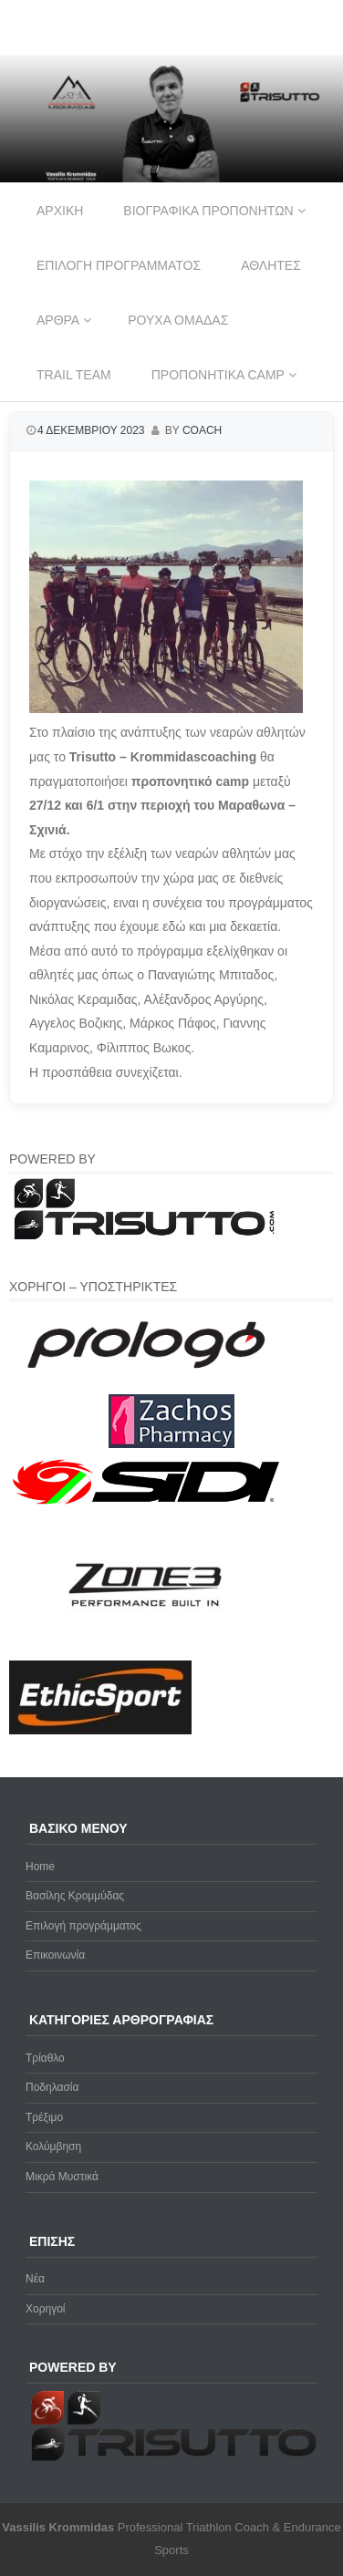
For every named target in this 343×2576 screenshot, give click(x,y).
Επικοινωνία (55, 1955)
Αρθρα (57, 320)
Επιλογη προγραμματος (118, 265)
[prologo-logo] (146, 1383)
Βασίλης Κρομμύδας (75, 1895)
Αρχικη (59, 210)
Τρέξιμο (44, 2117)
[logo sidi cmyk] (147, 1505)
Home (40, 1866)
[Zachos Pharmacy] (171, 1444)
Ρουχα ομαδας (178, 320)
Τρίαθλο (45, 2058)
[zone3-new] (146, 1649)
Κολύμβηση (53, 2146)
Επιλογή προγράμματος (83, 1925)
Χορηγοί (46, 2308)
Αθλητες (271, 265)
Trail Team (73, 374)
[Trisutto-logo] (146, 1237)
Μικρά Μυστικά (62, 2176)
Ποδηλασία (52, 2087)
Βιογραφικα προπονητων (208, 210)
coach (202, 430)
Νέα (35, 2278)
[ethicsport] (100, 1730)
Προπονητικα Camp (218, 374)
